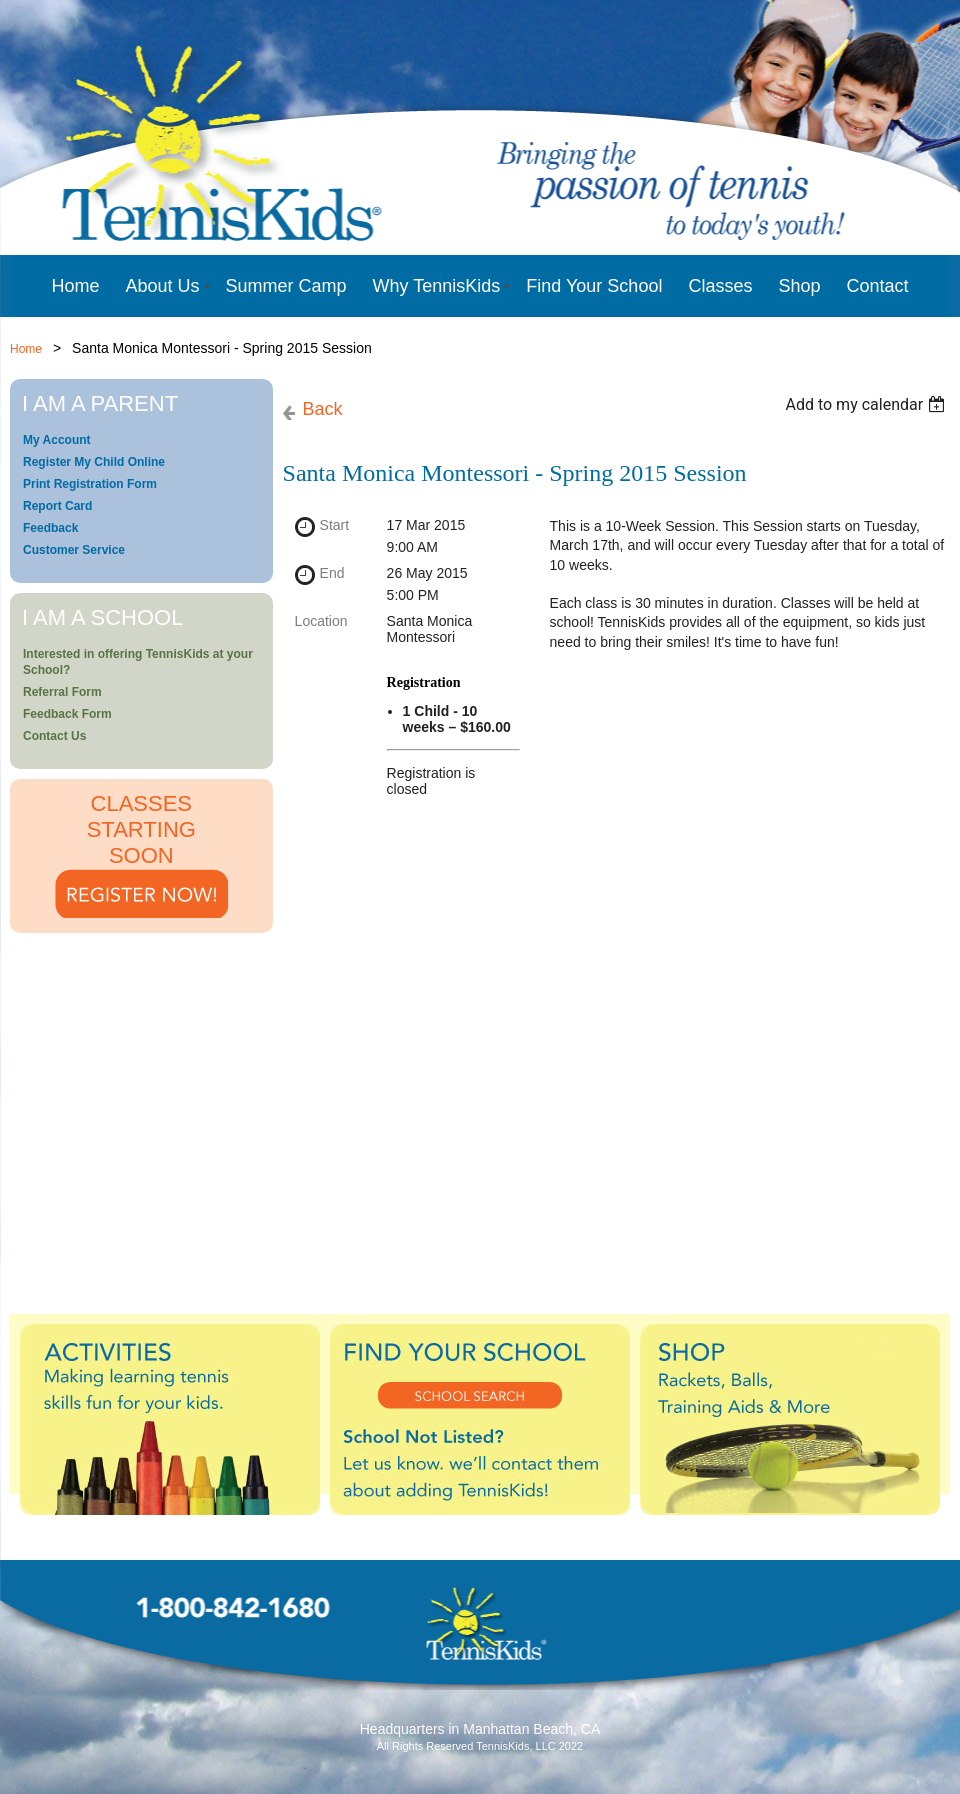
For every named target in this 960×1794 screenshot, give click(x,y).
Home (26, 349)
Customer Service (74, 550)
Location (321, 621)
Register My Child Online (94, 462)
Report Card (57, 506)
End (332, 573)
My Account (57, 440)
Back (323, 409)
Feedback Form (67, 714)
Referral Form (62, 692)
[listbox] (867, 404)
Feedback (50, 528)
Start (335, 525)
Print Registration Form (90, 484)
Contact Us (54, 736)
